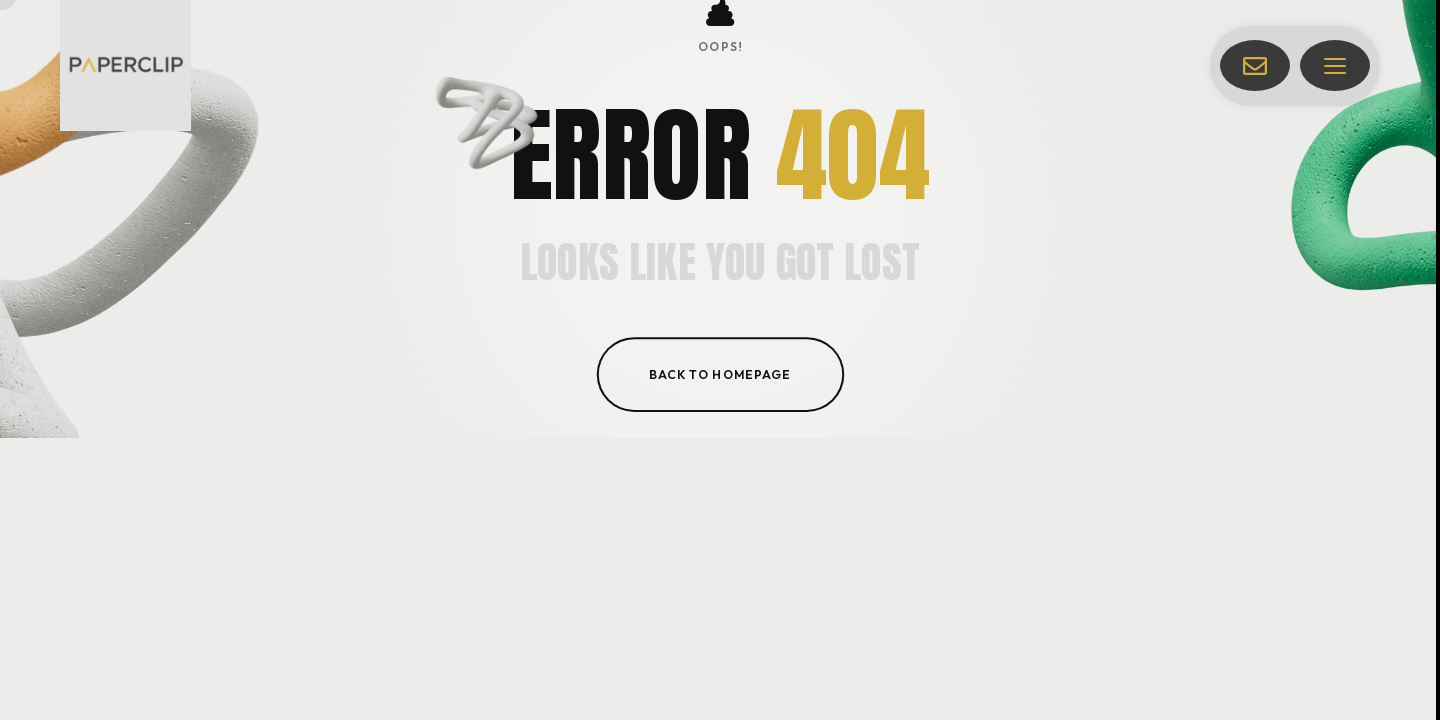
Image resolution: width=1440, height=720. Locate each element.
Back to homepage (720, 373)
